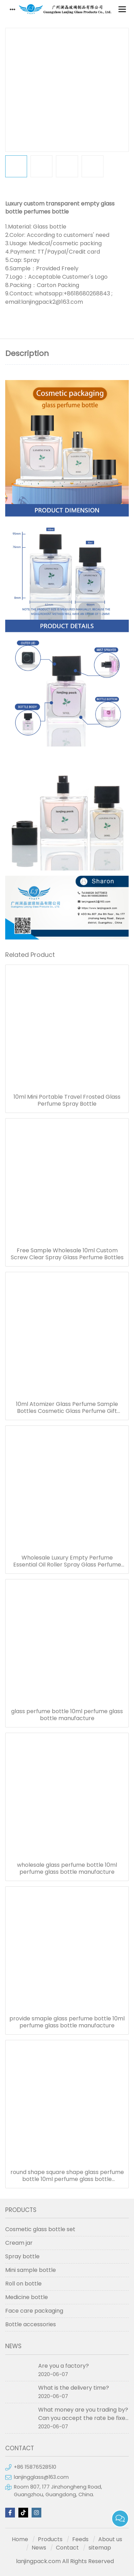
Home (20, 2539)
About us (110, 2539)
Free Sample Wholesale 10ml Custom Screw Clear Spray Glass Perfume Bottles (67, 1254)
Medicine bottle (26, 2297)
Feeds (80, 2539)
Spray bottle (22, 2256)
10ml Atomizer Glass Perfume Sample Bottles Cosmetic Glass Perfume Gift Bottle (67, 1408)
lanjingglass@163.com (41, 2477)
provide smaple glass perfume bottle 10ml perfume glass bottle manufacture (67, 2022)
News (39, 2548)
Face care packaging (34, 2311)
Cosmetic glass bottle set (40, 2229)
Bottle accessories (30, 2324)
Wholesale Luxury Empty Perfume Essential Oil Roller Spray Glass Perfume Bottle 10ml (67, 1561)
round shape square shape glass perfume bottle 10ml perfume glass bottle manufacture (67, 2176)
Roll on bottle (23, 2284)
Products (50, 2539)
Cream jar (19, 2243)
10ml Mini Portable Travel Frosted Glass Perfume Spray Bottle (67, 1100)
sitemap (100, 2548)
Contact (67, 2548)
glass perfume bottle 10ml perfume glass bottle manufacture (67, 1715)
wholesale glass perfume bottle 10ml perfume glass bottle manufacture (67, 1868)
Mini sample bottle (30, 2270)
